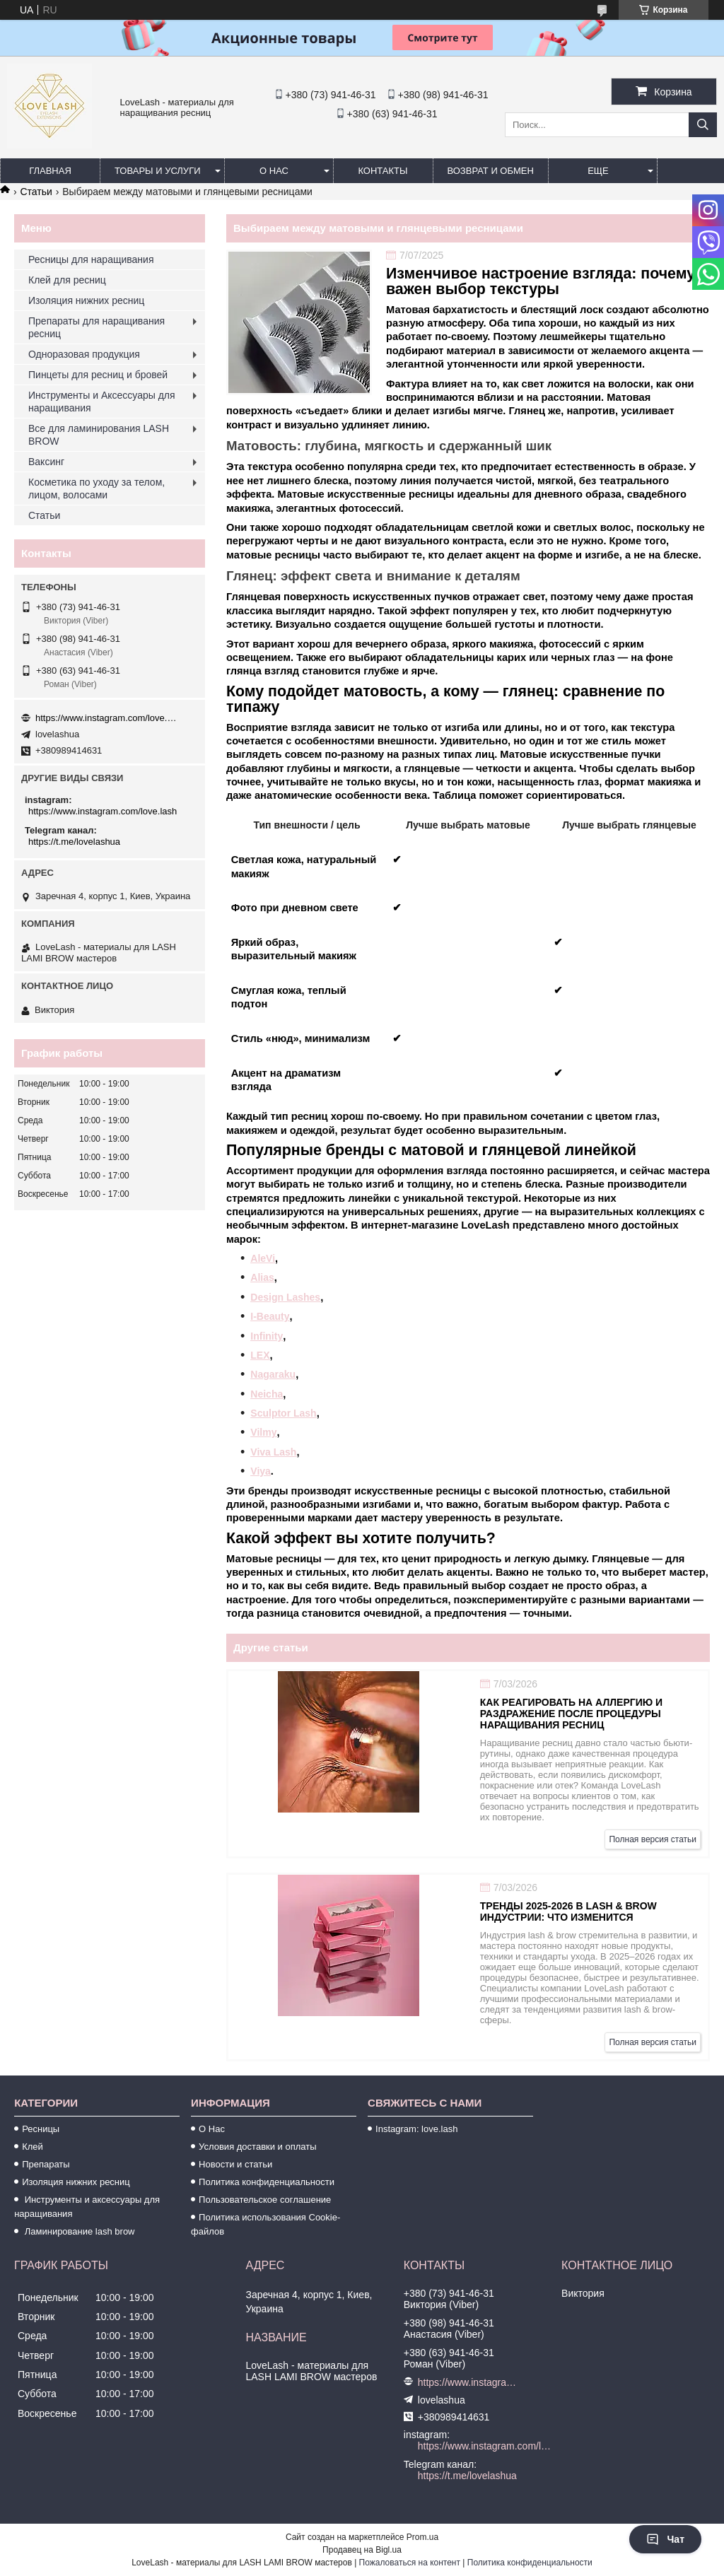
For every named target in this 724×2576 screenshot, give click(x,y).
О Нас (212, 2129)
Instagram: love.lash (416, 2129)
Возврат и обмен (491, 170)
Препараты (46, 2164)
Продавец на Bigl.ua (362, 2550)
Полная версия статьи (652, 1839)
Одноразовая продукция (84, 354)
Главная (50, 170)
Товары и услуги (158, 170)
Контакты (382, 170)
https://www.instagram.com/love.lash (106, 718)
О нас (273, 170)
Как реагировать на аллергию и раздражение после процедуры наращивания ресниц (571, 1714)
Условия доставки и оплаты (257, 2146)
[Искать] (703, 124)
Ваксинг (46, 461)
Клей (32, 2146)
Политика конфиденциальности (266, 2182)
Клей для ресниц (67, 280)
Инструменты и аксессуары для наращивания (87, 2206)
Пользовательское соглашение (265, 2199)
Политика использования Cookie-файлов (265, 2224)
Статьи (36, 191)
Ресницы (40, 2129)
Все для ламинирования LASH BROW (98, 435)
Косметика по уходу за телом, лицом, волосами (96, 488)
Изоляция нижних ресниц (86, 300)
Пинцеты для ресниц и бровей (98, 374)
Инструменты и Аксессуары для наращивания (101, 402)
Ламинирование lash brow (78, 2231)
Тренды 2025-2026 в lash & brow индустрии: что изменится (568, 1911)
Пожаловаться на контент (409, 2563)
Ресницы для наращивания (90, 259)
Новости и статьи (235, 2164)
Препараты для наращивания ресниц (96, 327)
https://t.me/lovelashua (74, 841)
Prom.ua (422, 2537)
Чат (665, 2539)
